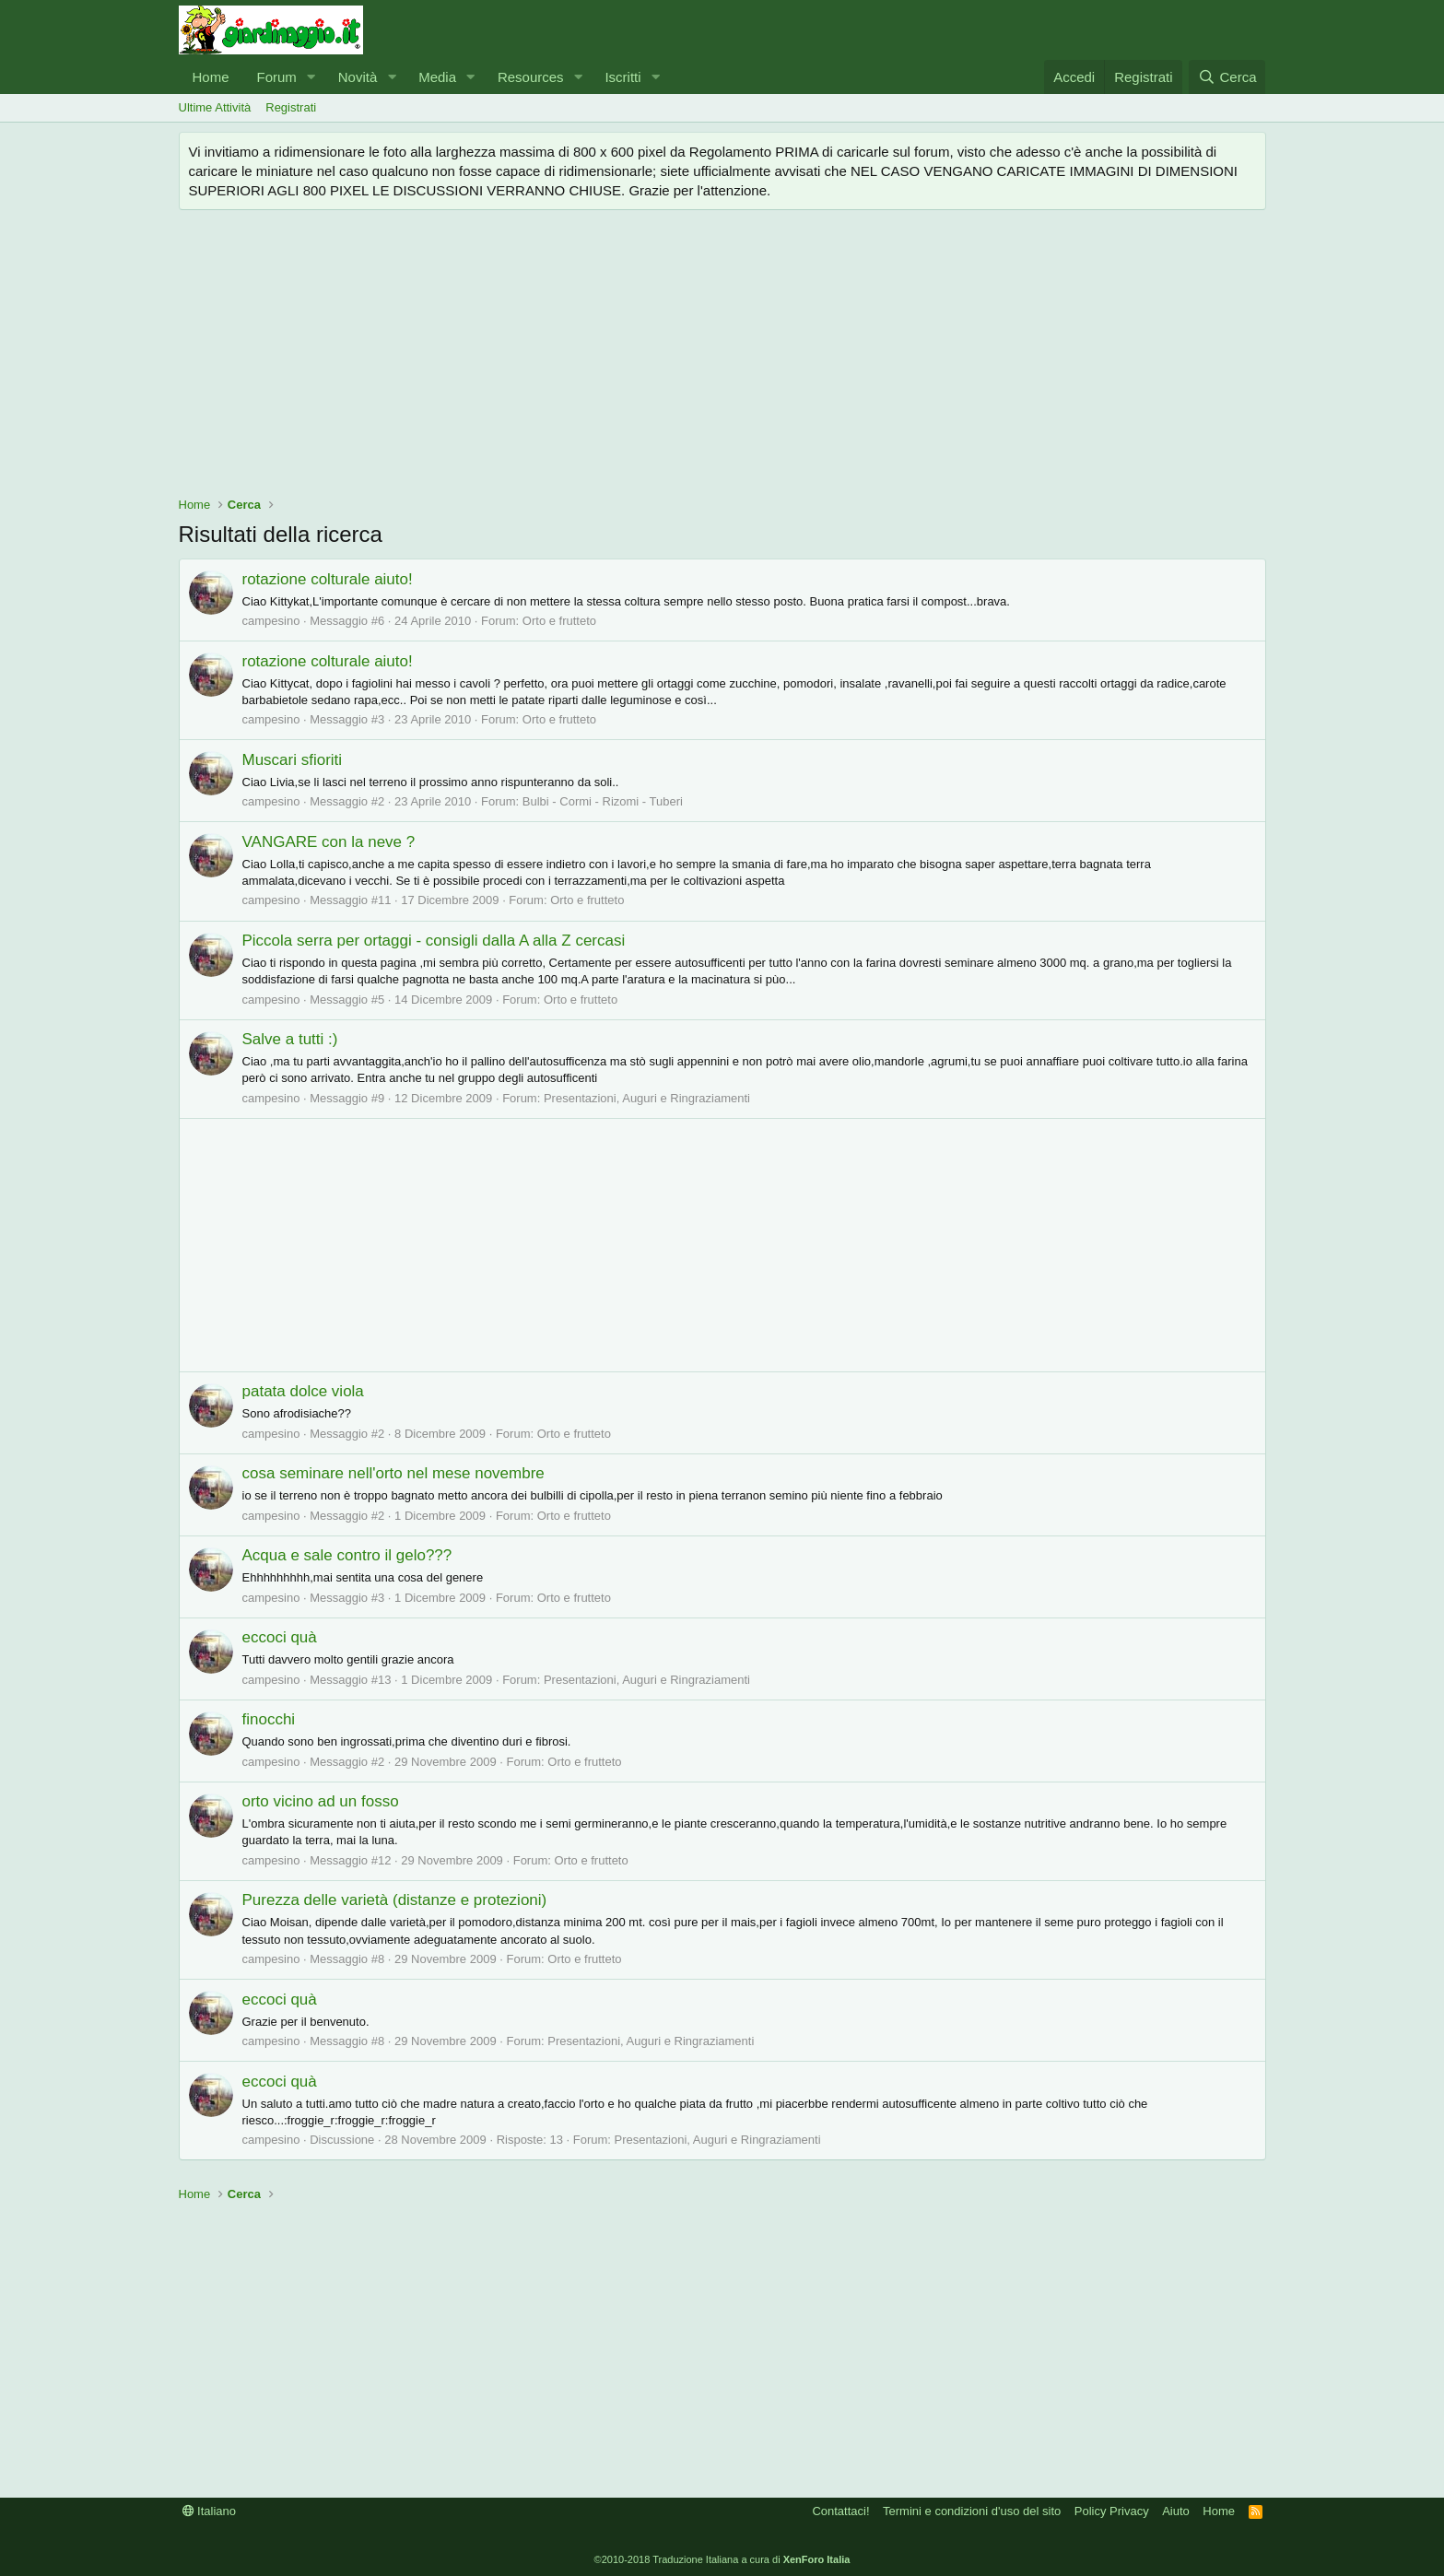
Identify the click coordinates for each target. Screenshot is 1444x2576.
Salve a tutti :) (290, 1039)
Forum (277, 77)
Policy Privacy (1111, 2511)
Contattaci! (840, 2511)
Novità (358, 77)
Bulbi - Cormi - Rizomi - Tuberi (602, 801)
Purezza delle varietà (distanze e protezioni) (394, 1900)
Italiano (209, 2511)
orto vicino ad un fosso (320, 1801)
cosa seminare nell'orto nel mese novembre (393, 1473)
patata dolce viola (303, 1391)
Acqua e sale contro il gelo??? (347, 1555)
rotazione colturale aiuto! (327, 579)
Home (211, 77)
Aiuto (1176, 2511)
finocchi (269, 1719)
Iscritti (622, 77)
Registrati (290, 107)
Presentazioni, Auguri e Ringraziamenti (647, 1098)
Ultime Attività (215, 107)
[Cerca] (1227, 77)
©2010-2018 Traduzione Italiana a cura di (722, 2559)
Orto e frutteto (559, 621)
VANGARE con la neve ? (329, 842)
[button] (311, 77)
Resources (531, 77)
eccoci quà (279, 1637)
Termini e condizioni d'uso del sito (972, 2511)
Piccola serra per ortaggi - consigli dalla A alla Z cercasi (434, 940)
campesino (271, 621)
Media (437, 77)
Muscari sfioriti (292, 760)
